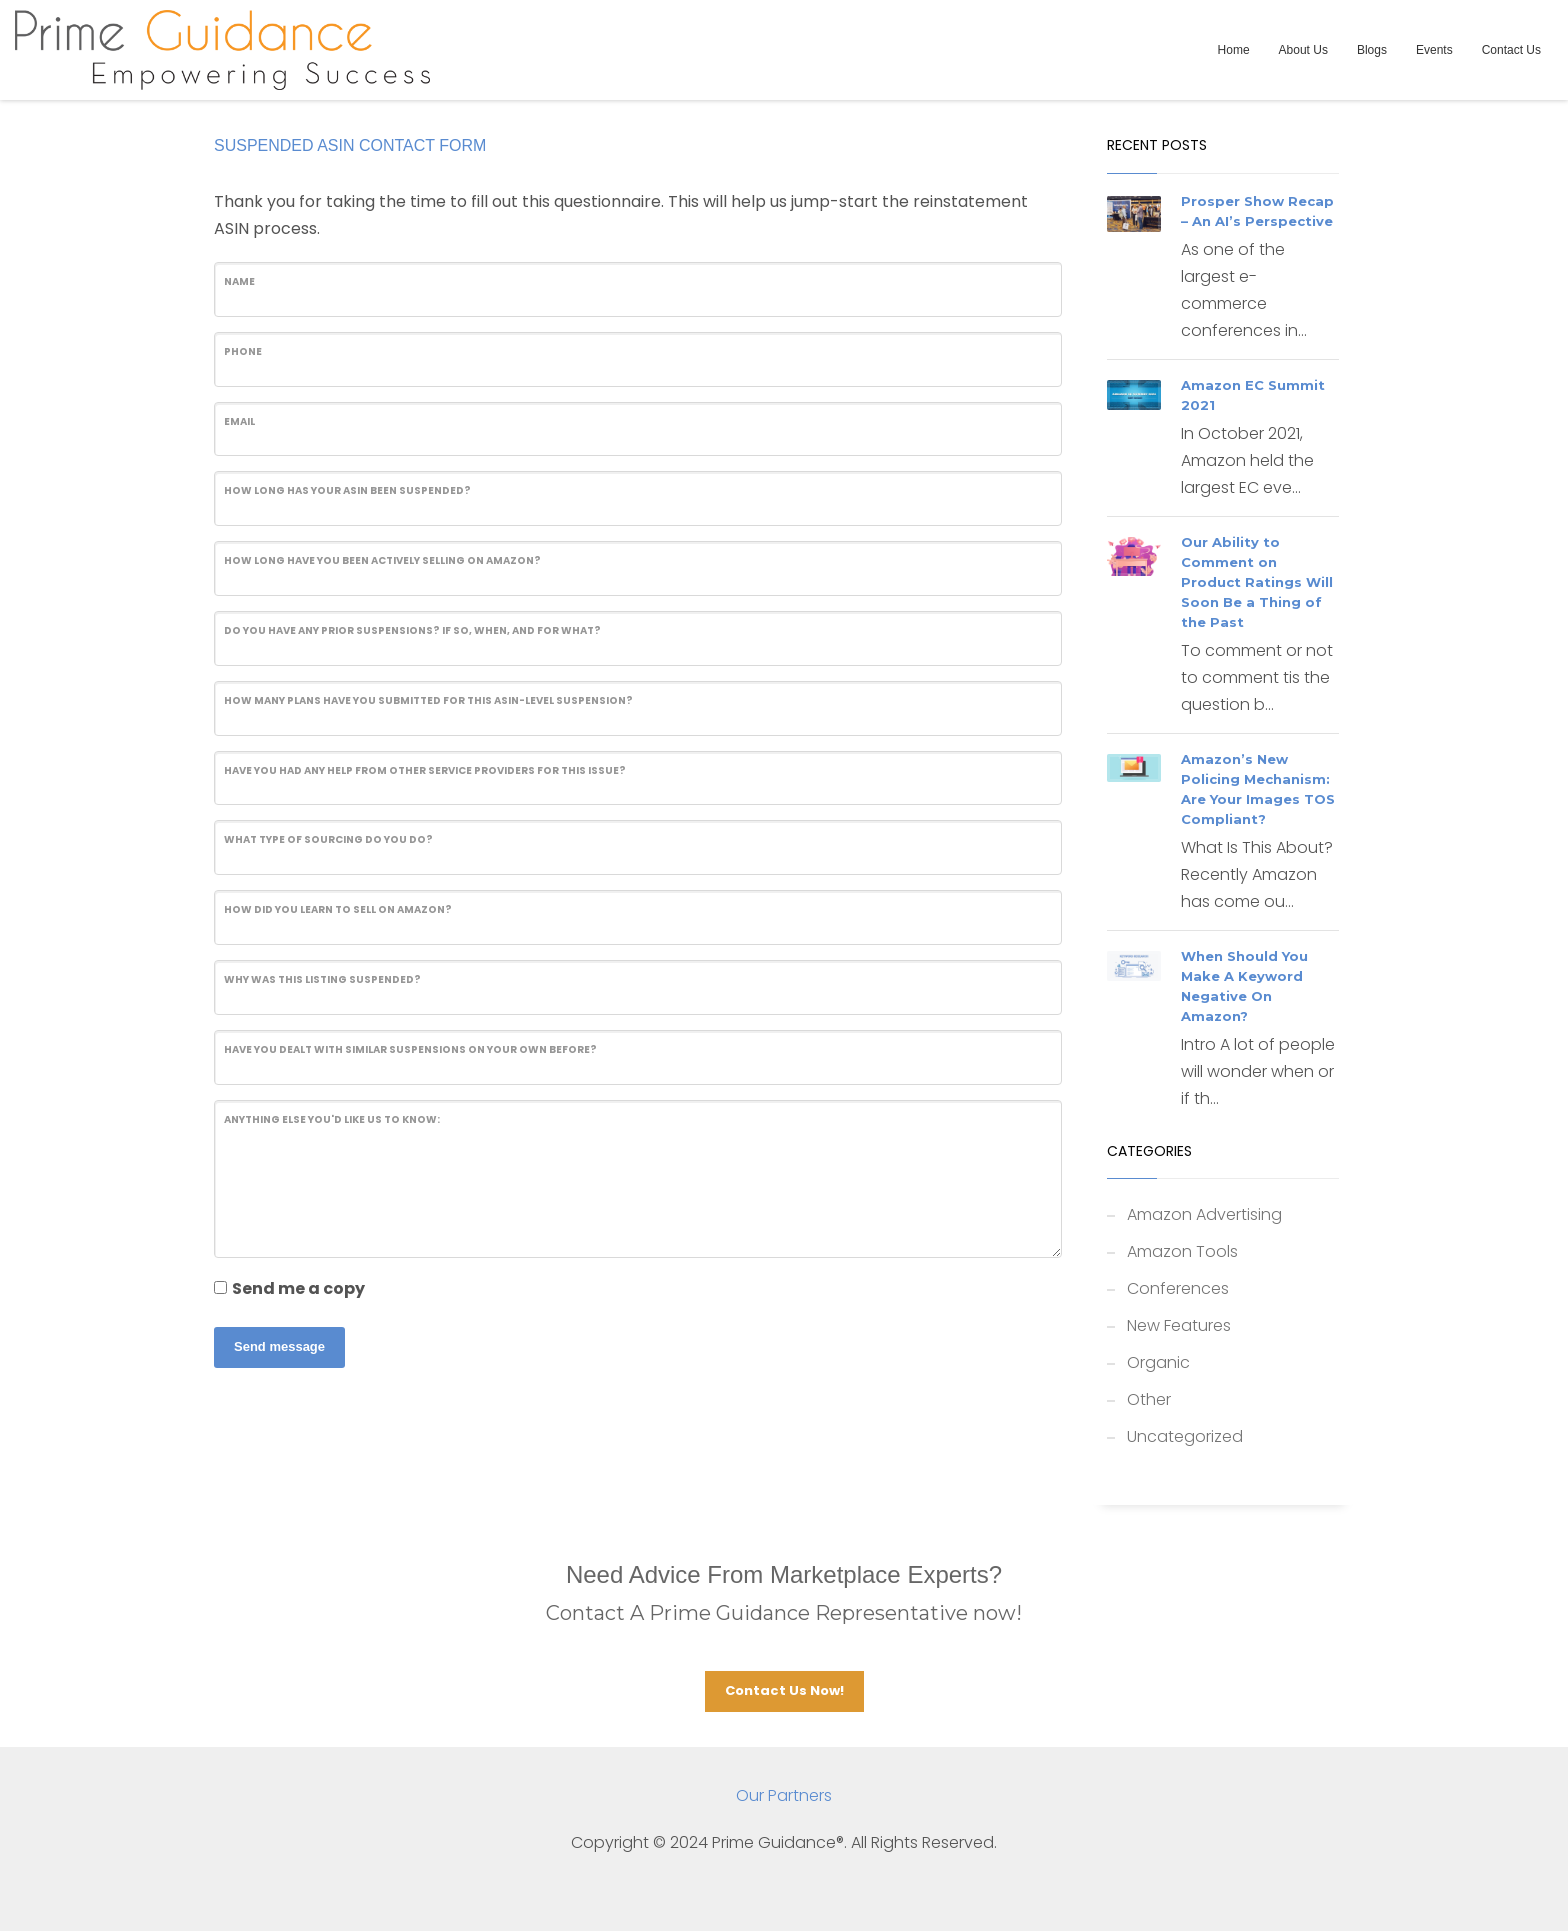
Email (239, 421)
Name (239, 281)
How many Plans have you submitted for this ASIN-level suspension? (428, 700)
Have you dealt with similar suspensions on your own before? (410, 1049)
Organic (1158, 1362)
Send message (279, 1346)
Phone (243, 351)
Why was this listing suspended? (322, 979)
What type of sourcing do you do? (328, 839)
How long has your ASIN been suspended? (347, 490)
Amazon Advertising (1204, 1214)
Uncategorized (1185, 1436)
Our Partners (784, 1795)
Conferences (1178, 1288)
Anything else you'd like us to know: (332, 1119)
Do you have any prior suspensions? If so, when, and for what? (412, 630)
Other (1149, 1399)
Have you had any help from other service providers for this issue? (425, 770)
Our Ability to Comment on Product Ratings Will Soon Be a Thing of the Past (1257, 582)
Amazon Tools (1182, 1251)
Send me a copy (298, 1288)
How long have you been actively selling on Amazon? (382, 560)
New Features (1179, 1325)
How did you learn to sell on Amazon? (338, 909)
